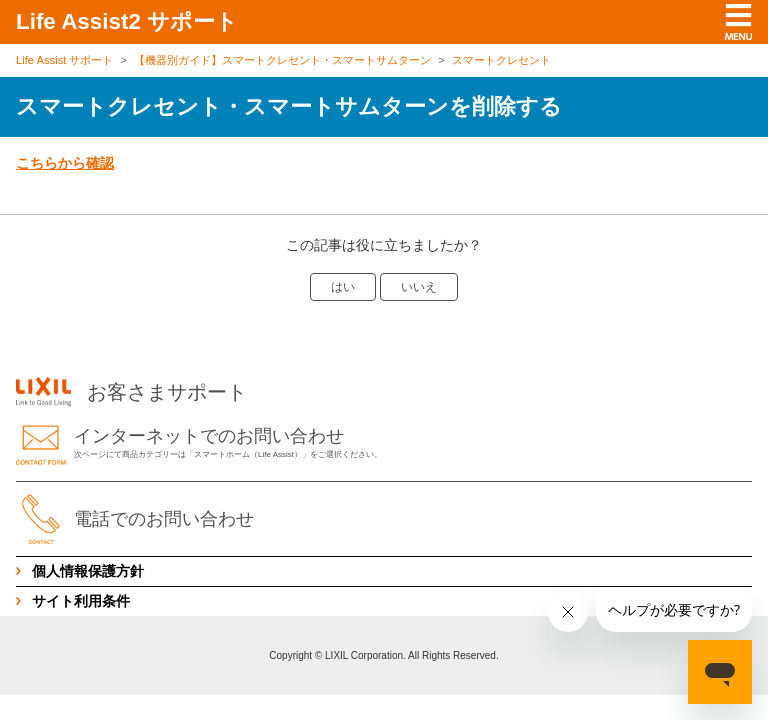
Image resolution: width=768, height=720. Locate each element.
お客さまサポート (131, 392)
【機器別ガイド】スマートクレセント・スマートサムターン (282, 60)
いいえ (419, 287)
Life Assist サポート (64, 60)
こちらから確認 (65, 163)
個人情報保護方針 (88, 571)
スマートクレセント (501, 60)
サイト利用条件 (81, 601)
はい (343, 287)
